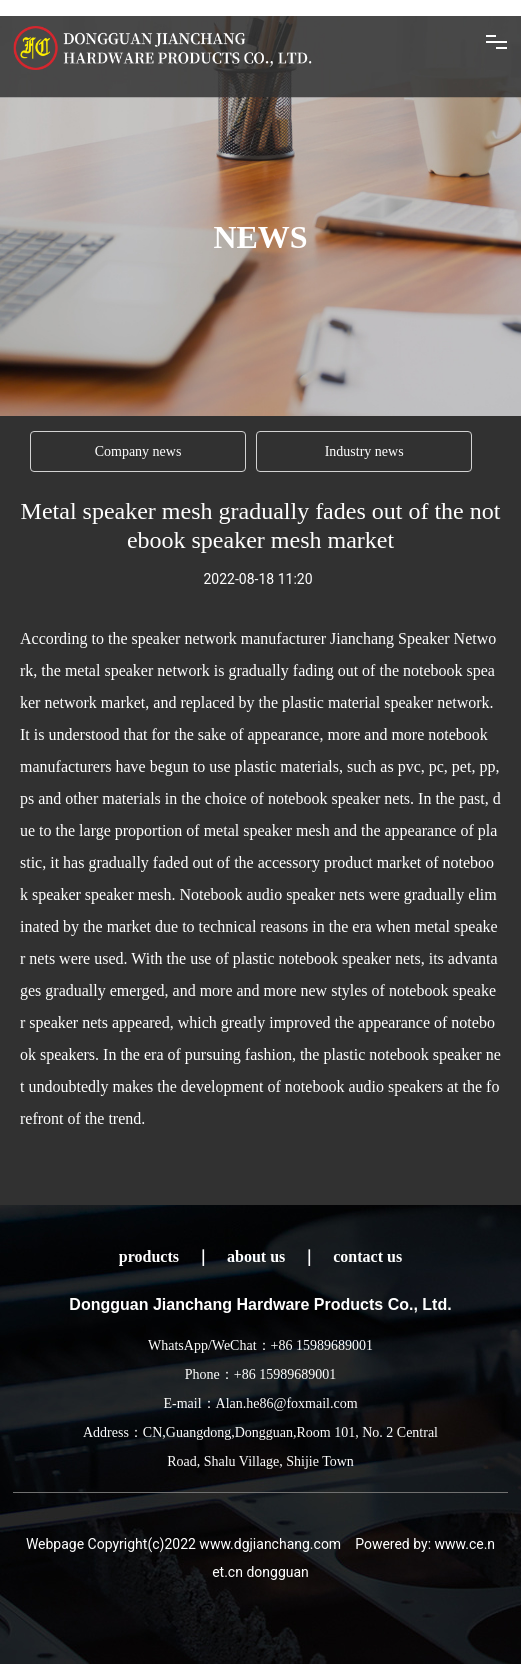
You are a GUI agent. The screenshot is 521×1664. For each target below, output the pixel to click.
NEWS (260, 237)
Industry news (364, 451)
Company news (138, 451)
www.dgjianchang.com (270, 1544)
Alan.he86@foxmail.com (287, 1403)
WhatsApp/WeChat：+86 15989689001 (260, 1345)
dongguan (277, 1572)
